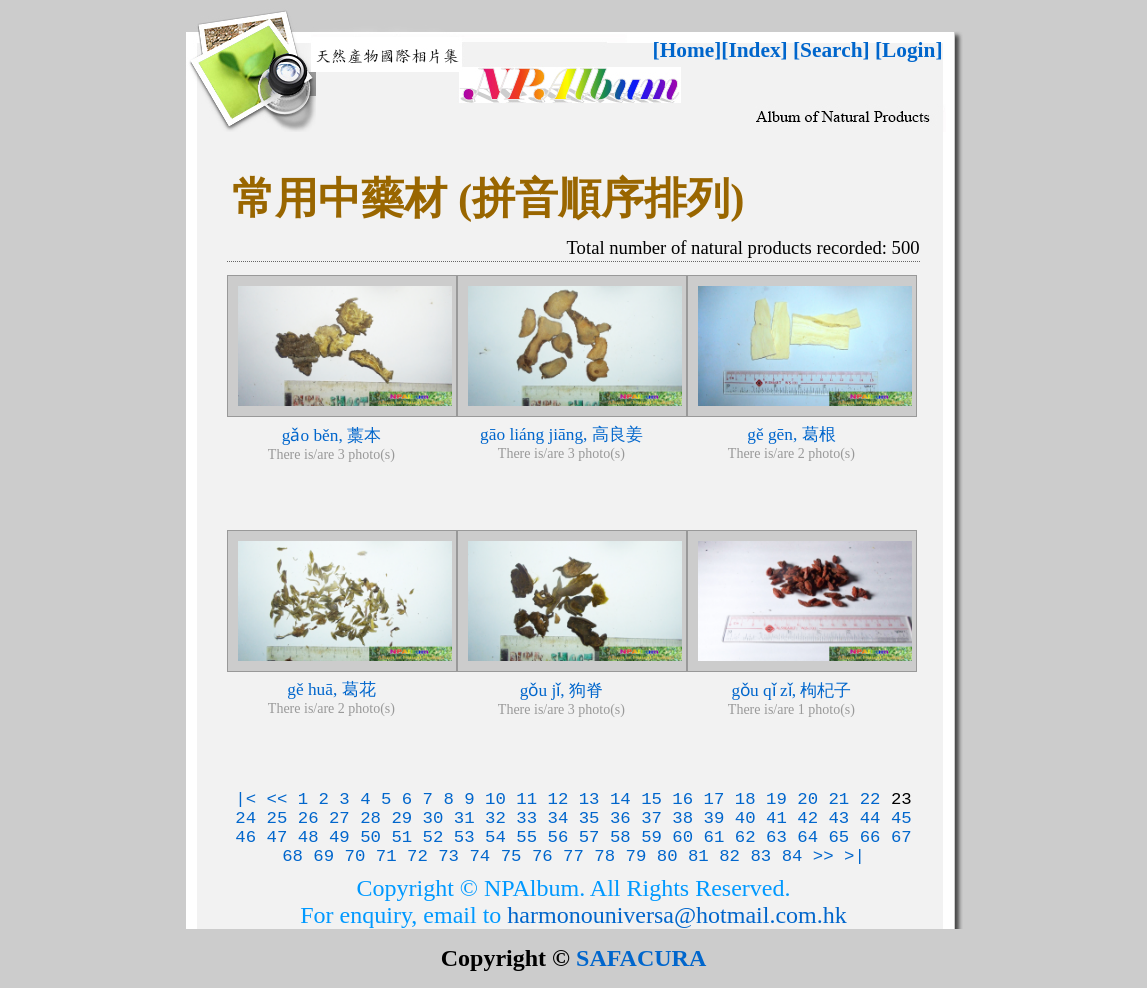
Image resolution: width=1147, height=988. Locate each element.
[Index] (754, 50)
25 (277, 818)
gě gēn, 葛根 (791, 434)
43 (838, 818)
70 (355, 856)
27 (339, 818)
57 (589, 837)
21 (838, 799)
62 (745, 837)
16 (682, 799)
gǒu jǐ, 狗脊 (561, 690)
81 (698, 856)
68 (292, 856)
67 (901, 837)
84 (792, 856)
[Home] (687, 50)
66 (870, 837)
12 (557, 799)
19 (776, 799)
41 (776, 818)
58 (620, 837)
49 (339, 837)
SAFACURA (641, 958)
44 (870, 818)
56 (557, 837)
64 (807, 837)
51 (401, 837)
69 (323, 856)
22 (870, 799)
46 (245, 837)
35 (589, 818)
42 (807, 818)
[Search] (831, 50)
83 (760, 856)
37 (651, 818)
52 (433, 837)
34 (557, 818)
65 (838, 837)
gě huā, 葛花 (331, 689)
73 (448, 856)
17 (714, 799)
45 (901, 818)
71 (386, 856)
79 (636, 856)
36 (620, 818)
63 (776, 837)
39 (714, 818)
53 (464, 837)
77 (573, 856)
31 (464, 818)
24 (245, 818)
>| (854, 856)
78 (604, 856)
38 (682, 818)
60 (682, 837)
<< (277, 799)
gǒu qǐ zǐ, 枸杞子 (791, 690)
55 (526, 837)
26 (308, 818)
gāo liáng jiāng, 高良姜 (561, 434)
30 (433, 818)
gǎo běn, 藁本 (331, 435)
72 (417, 856)
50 (370, 837)
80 (667, 856)
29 (401, 818)
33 (526, 818)
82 (729, 856)
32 (495, 818)
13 (589, 799)
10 (495, 799)
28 (370, 818)
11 (526, 799)
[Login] (909, 50)
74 (479, 856)
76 (542, 856)
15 (651, 799)
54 (495, 837)
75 (511, 856)
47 (277, 837)
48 (308, 837)
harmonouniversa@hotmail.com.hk (676, 915)
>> (823, 856)
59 (651, 837)
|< (245, 799)
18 (745, 799)
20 (807, 799)
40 (745, 818)
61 (714, 837)
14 (620, 799)
